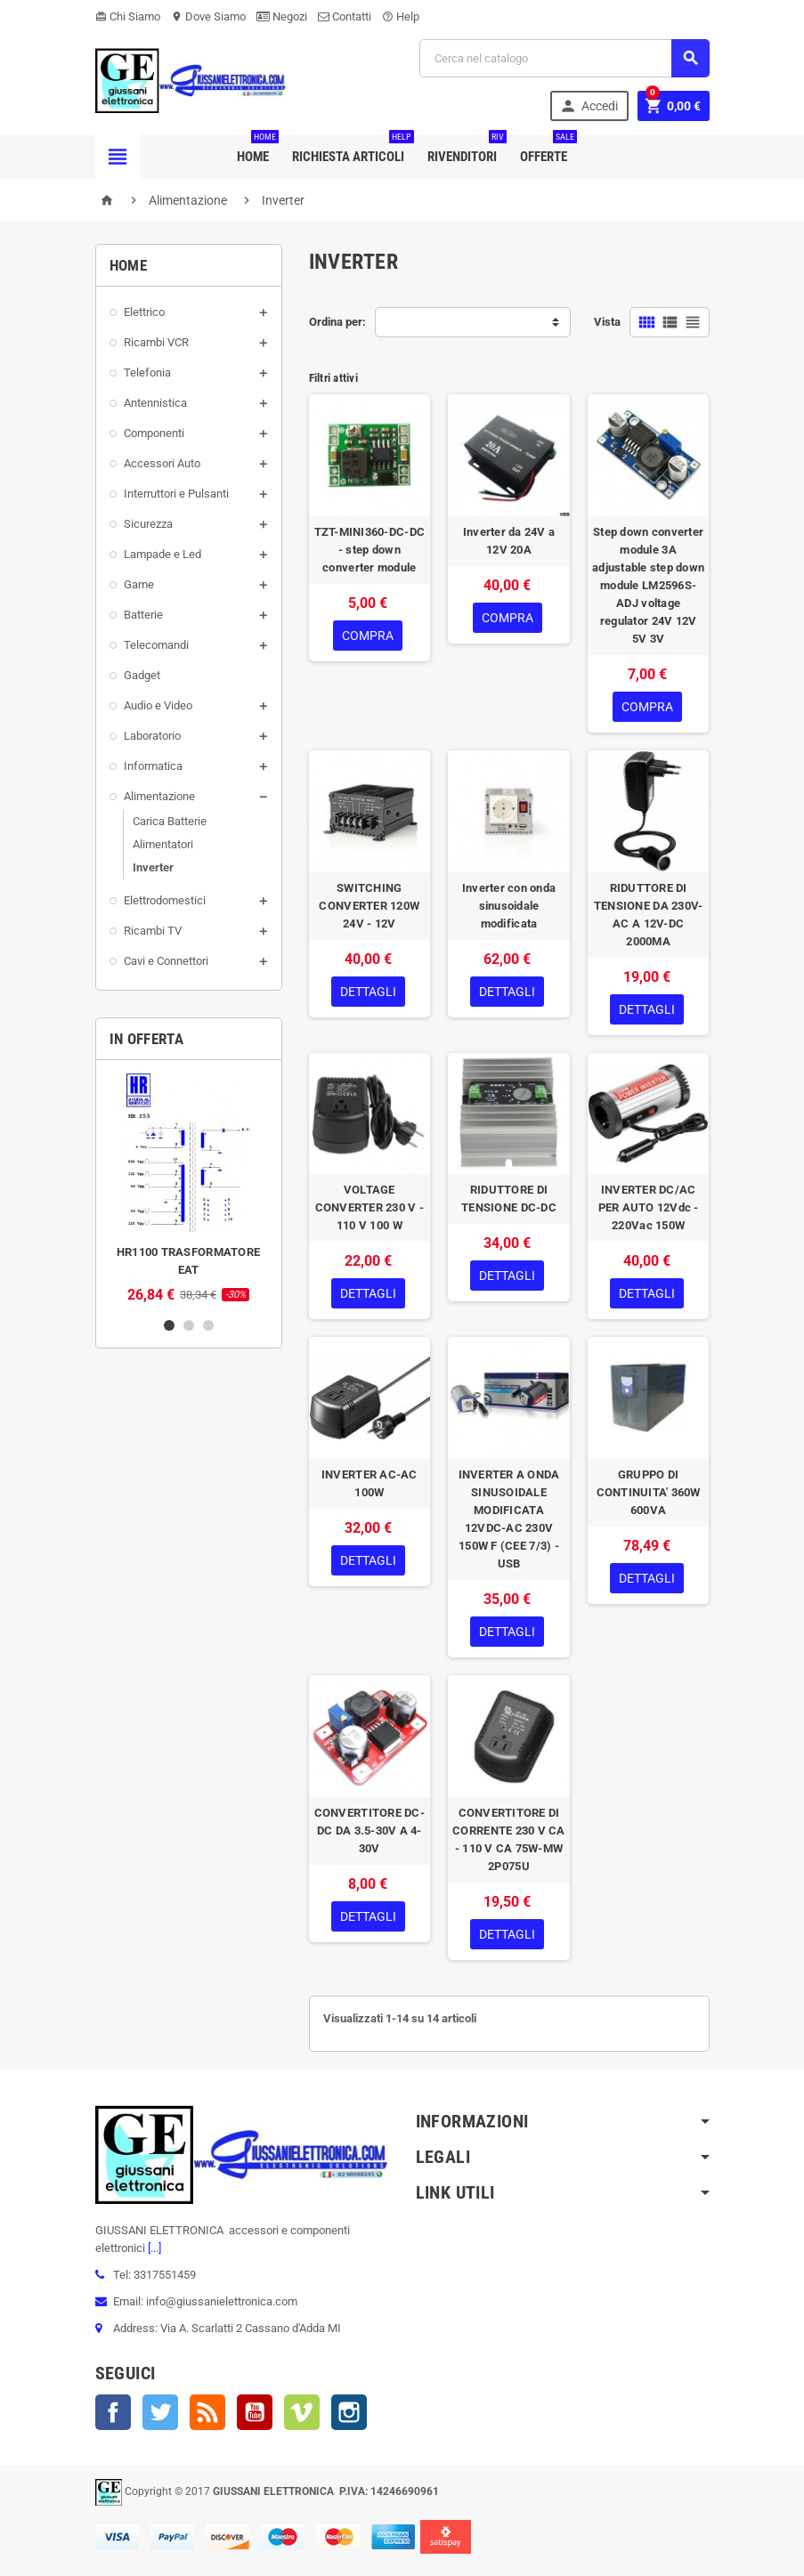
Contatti (344, 16)
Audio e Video (158, 705)
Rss (207, 2412)
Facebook (113, 2412)
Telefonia (147, 372)
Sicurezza (148, 524)
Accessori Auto (162, 463)
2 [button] (188, 1325)
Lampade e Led (162, 554)
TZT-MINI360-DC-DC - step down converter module (370, 549)
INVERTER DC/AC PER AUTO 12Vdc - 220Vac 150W (648, 1207)
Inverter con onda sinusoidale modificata (509, 905)
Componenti (154, 433)
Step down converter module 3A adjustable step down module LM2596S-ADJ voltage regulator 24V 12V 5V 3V (648, 585)
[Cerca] (564, 58)
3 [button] (208, 1325)
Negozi (281, 16)
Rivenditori (465, 149)
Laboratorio (152, 735)
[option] (189, 1188)
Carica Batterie (170, 821)
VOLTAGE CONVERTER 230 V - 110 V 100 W (370, 1207)
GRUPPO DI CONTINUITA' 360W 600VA (649, 1492)
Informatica (153, 766)
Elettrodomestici (165, 900)
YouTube (254, 2412)
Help (400, 16)
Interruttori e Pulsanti (176, 493)
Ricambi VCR (156, 342)
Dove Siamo (208, 16)
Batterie (143, 614)
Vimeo (302, 2412)
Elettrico (144, 312)
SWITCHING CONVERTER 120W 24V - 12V (369, 905)
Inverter (153, 867)
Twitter (160, 2412)
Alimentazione (159, 796)
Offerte (547, 149)
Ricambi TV (153, 930)
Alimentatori (163, 844)
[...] (153, 2248)
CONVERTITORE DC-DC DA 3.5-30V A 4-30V (369, 1830)
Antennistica (155, 402)
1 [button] (169, 1325)
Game (139, 584)
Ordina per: (337, 321)
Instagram (349, 2412)
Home (256, 149)
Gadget (142, 675)
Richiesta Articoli (351, 149)
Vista (607, 321)
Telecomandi (156, 645)
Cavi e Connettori (166, 961)
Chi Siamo (127, 16)
